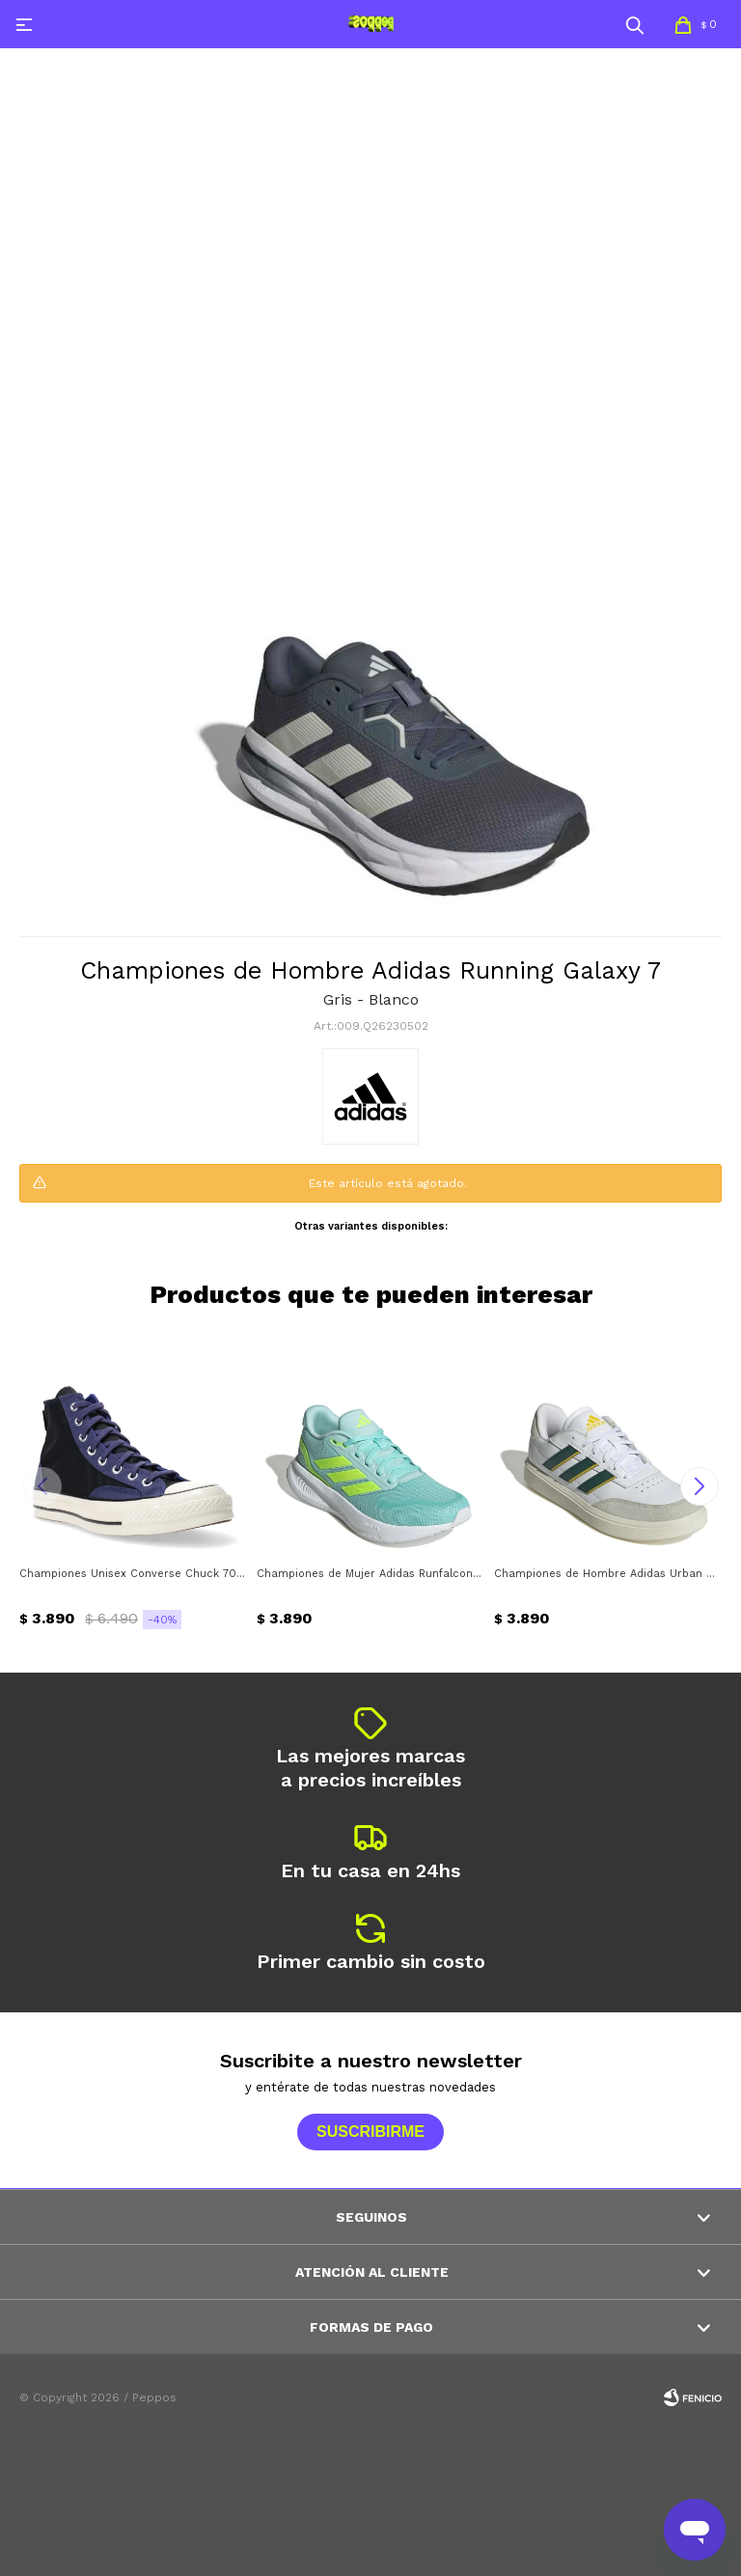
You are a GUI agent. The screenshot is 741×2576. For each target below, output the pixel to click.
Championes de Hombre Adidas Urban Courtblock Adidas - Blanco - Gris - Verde (608, 1573)
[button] (635, 24)
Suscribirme (370, 2131)
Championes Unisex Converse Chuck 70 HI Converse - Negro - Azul (133, 1573)
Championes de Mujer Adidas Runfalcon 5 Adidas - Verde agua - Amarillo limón (370, 1573)
